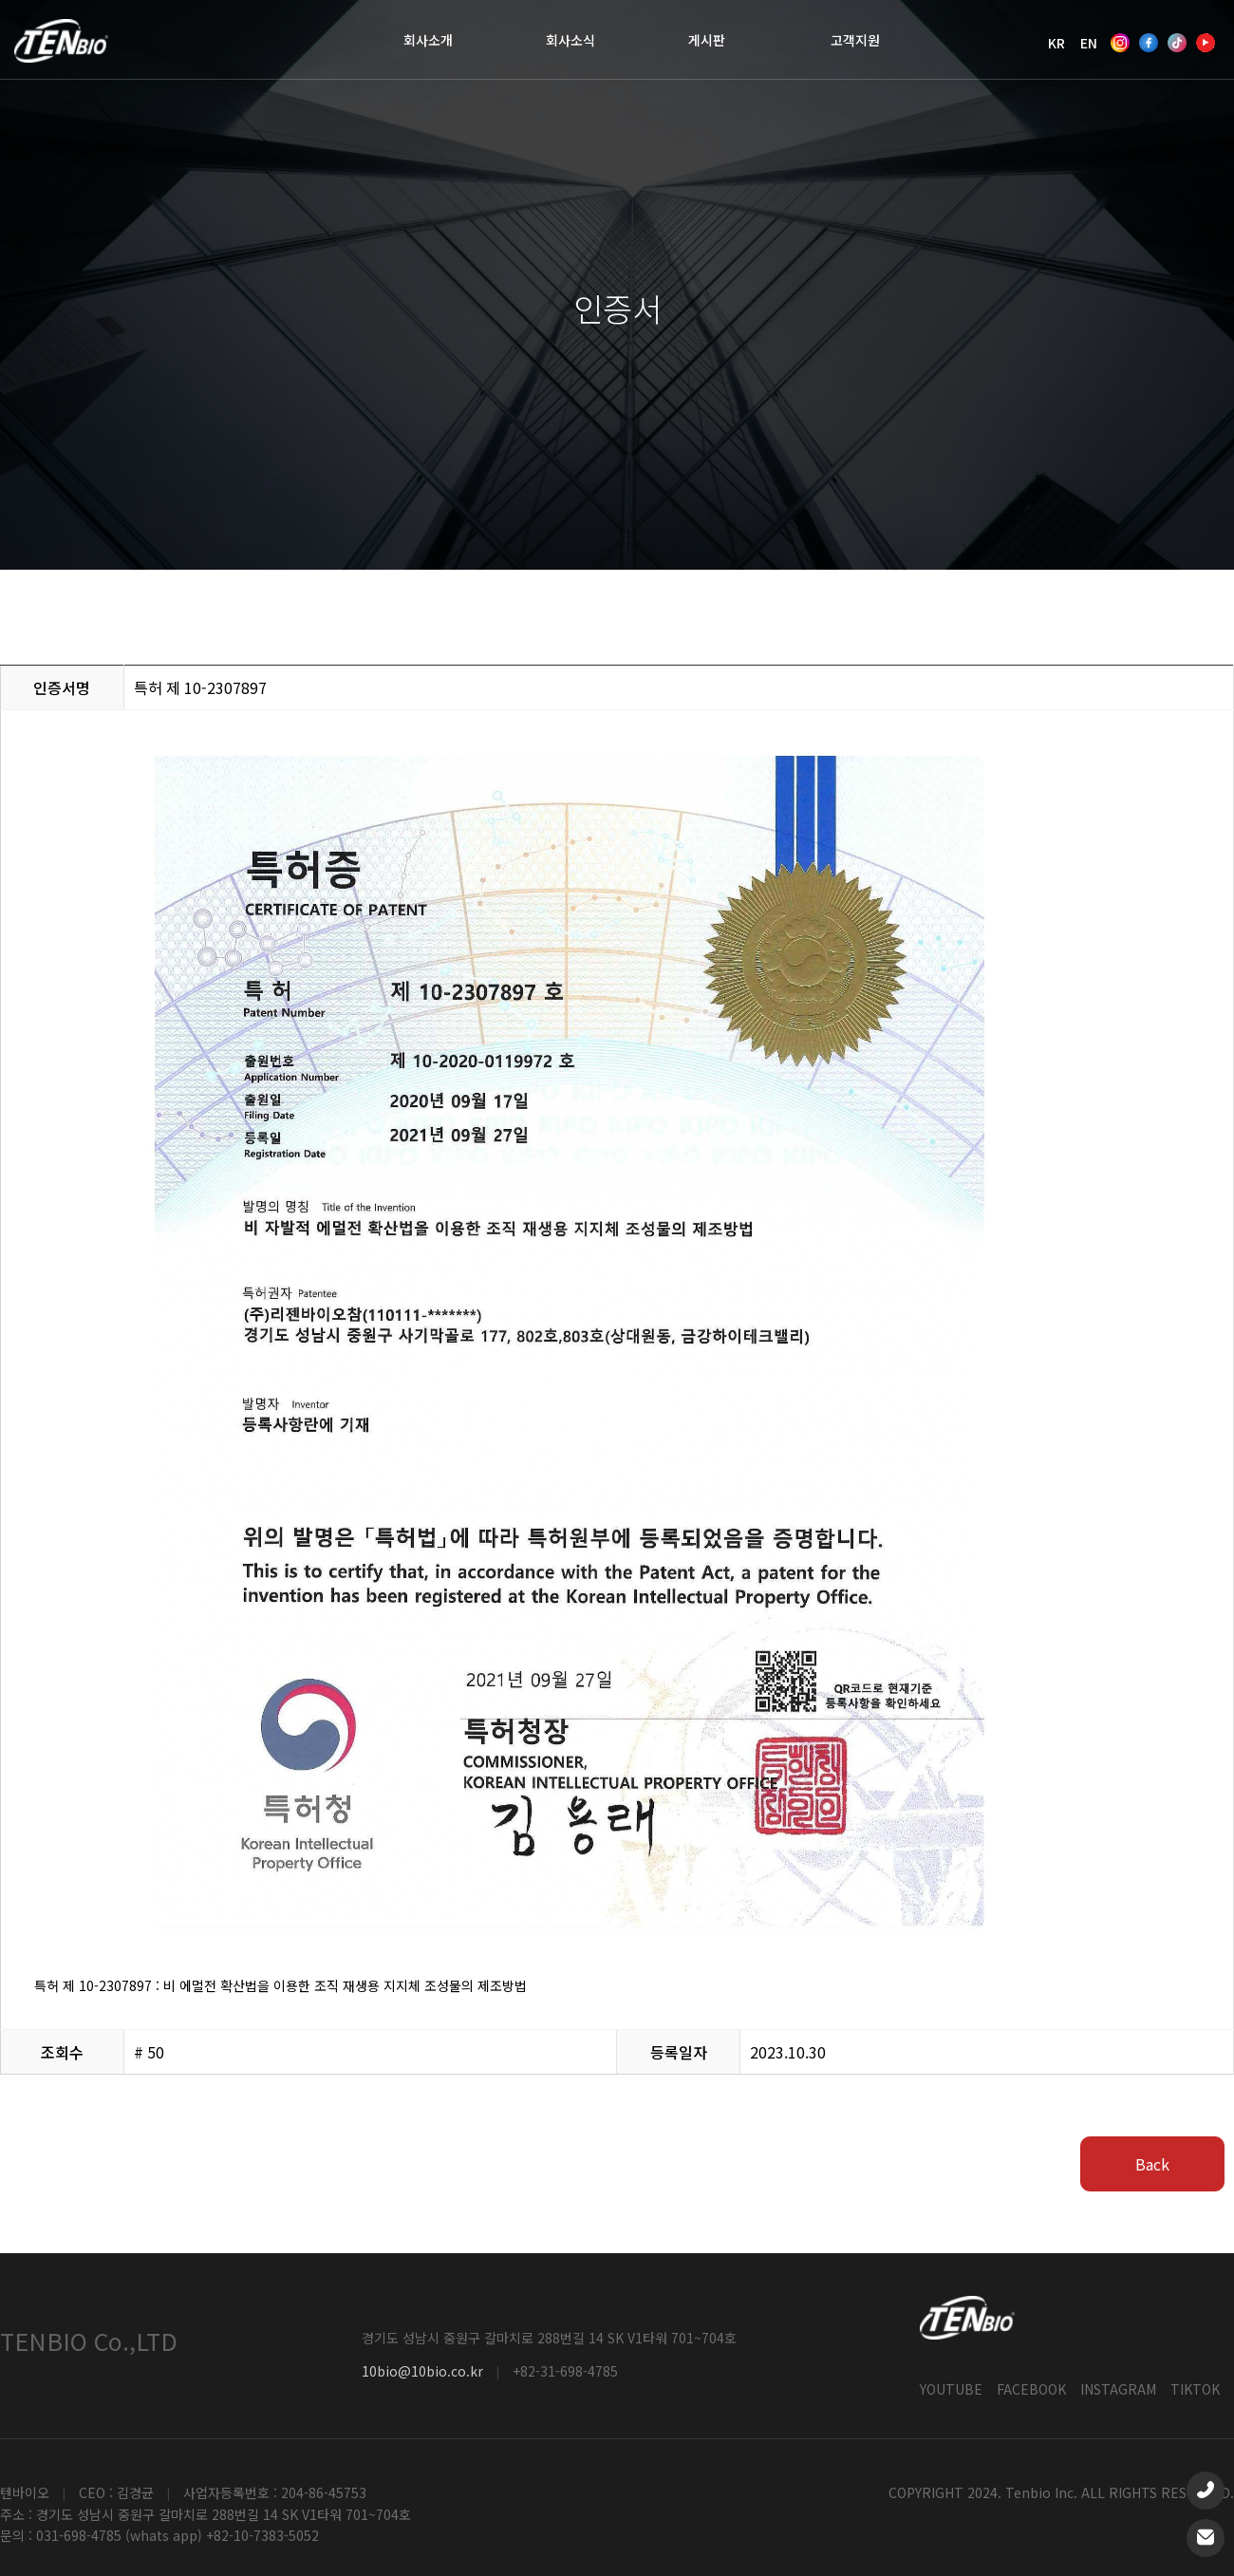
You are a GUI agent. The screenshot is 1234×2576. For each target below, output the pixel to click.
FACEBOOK (1031, 2389)
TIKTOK (1195, 2389)
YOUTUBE (951, 2389)
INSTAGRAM (1118, 2389)
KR (1056, 42)
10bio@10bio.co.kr (422, 2371)
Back (1152, 2164)
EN (1088, 42)
